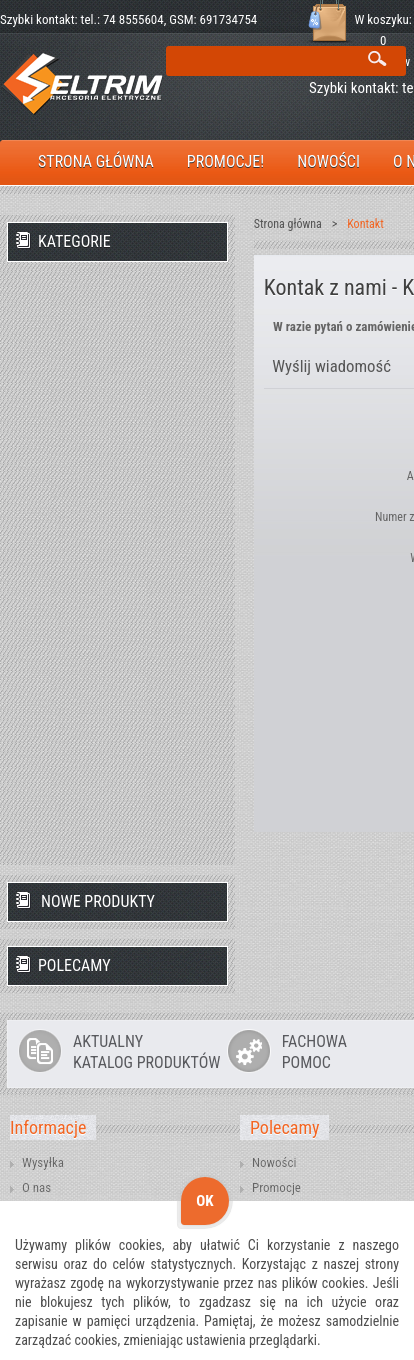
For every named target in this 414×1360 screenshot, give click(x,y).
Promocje (276, 1187)
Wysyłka (43, 1162)
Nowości (274, 1162)
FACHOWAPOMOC (314, 1052)
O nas (36, 1187)
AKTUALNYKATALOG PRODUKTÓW (146, 1052)
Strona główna (288, 224)
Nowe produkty (98, 901)
